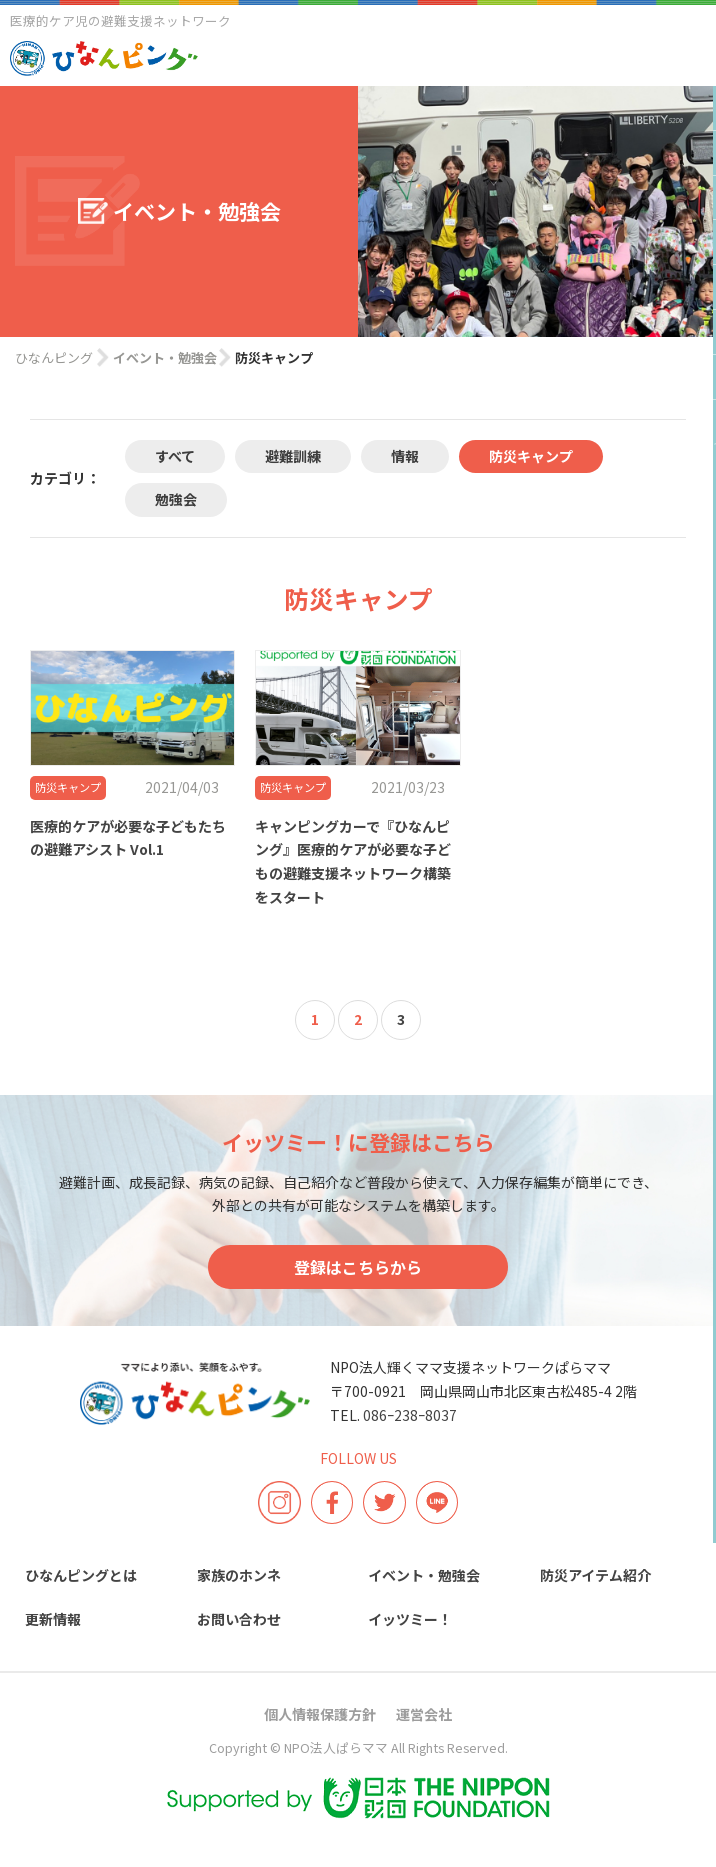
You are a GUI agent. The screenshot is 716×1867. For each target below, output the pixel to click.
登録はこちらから (358, 1267)
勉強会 (176, 499)
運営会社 (424, 1714)
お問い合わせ (239, 1619)
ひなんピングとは (81, 1575)
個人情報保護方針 (320, 1714)
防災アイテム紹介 (595, 1575)
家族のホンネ (239, 1575)
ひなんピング (54, 357)
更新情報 (53, 1619)
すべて (175, 456)
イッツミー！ (410, 1619)
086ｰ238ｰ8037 (410, 1415)
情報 (405, 456)
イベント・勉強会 (424, 1575)
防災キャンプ (531, 456)
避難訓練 (293, 456)
